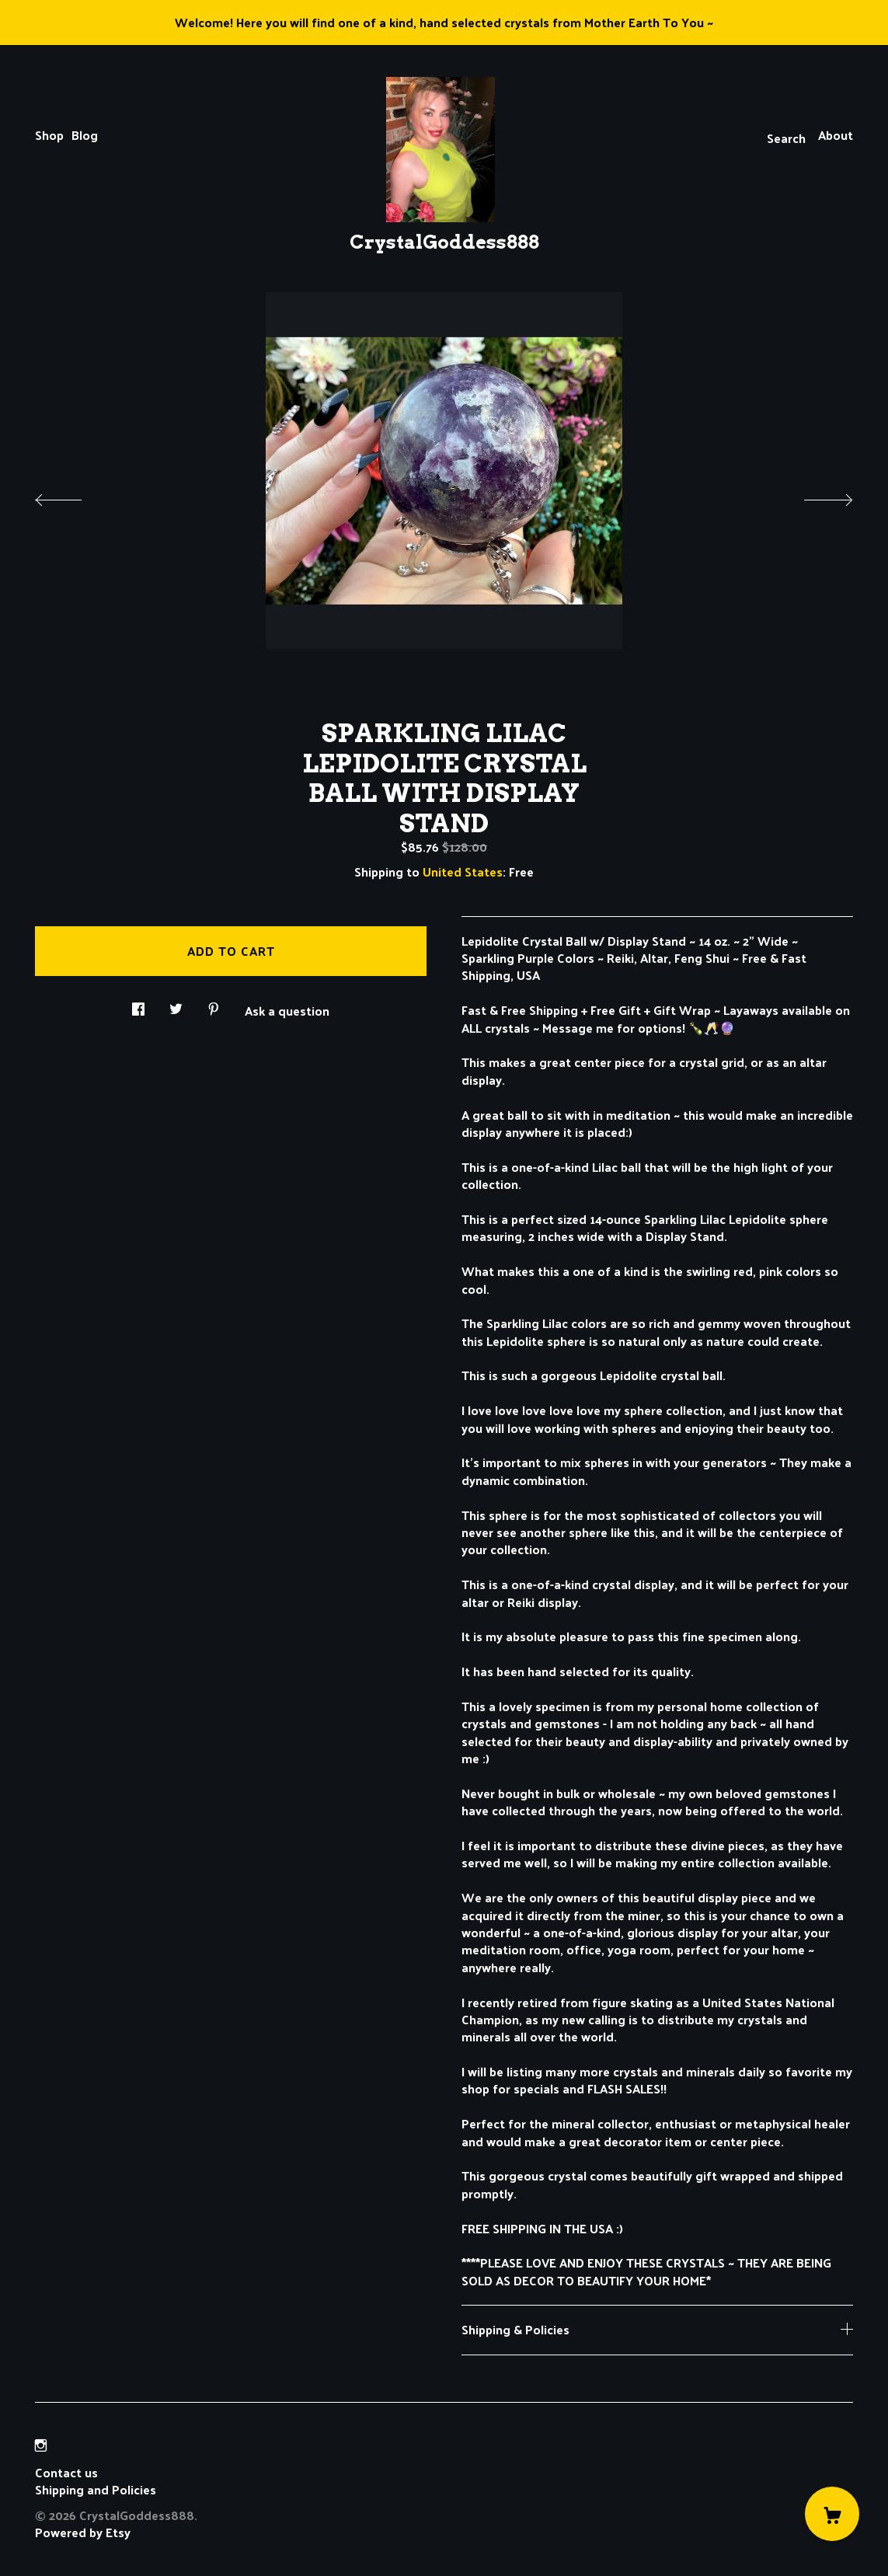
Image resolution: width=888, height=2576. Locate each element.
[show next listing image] (814, 496)
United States (463, 871)
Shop (49, 135)
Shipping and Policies (95, 2489)
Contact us (66, 2472)
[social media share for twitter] (176, 1004)
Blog (84, 135)
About (835, 135)
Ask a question (287, 1009)
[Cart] (832, 2514)
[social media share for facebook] (138, 1004)
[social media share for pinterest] (213, 1004)
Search (786, 138)
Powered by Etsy (83, 2532)
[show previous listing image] (74, 496)
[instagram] (41, 2446)
